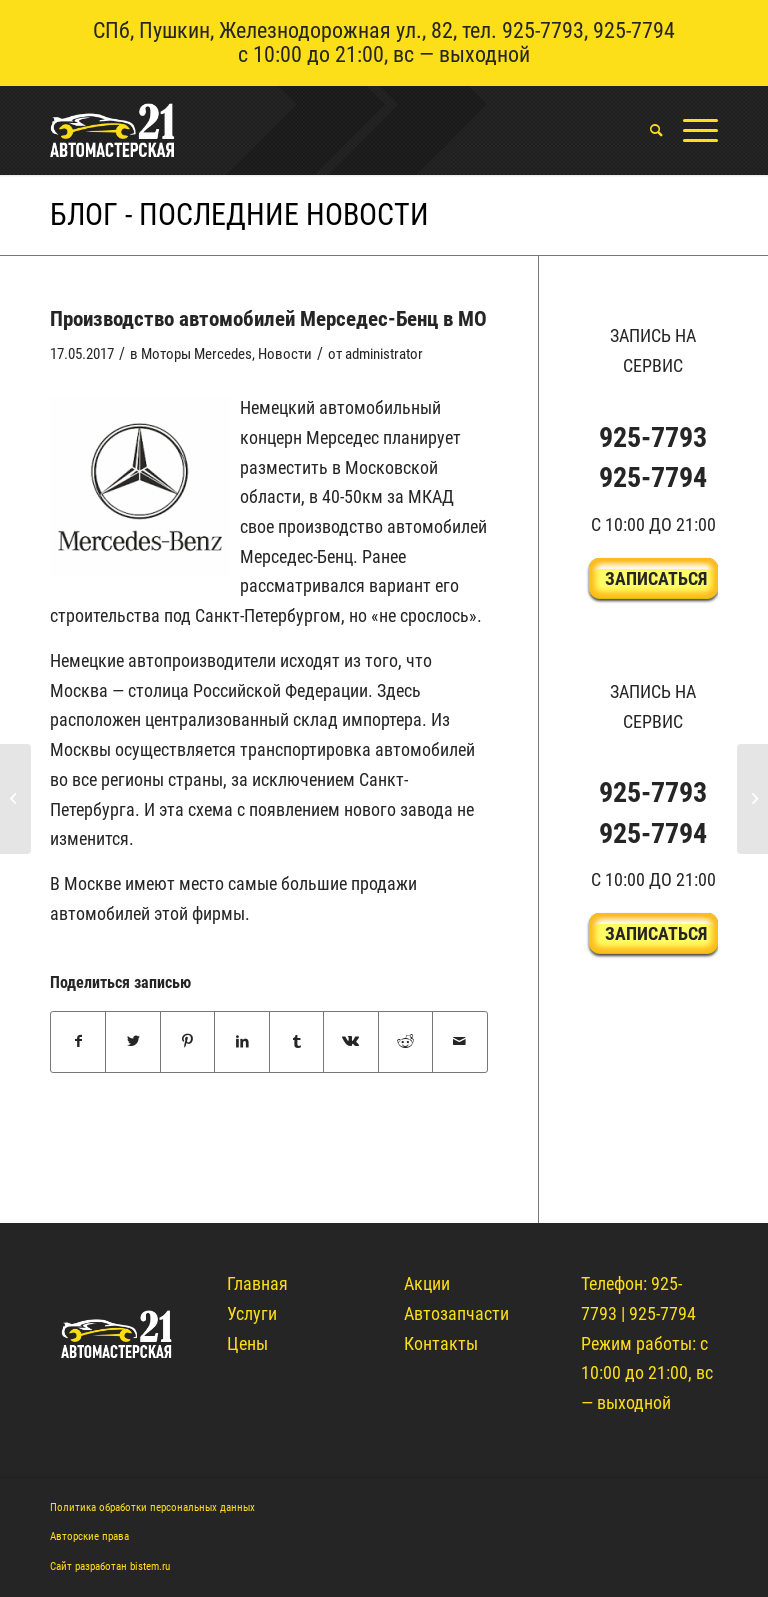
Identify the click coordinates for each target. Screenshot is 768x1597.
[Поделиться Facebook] (78, 1042)
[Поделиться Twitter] (132, 1042)
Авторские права (89, 1536)
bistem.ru (150, 1566)
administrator (384, 354)
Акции (427, 1283)
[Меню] (690, 130)
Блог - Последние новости (239, 214)
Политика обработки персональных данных (152, 1507)
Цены (247, 1343)
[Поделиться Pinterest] (187, 1042)
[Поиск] (646, 130)
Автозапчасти (456, 1313)
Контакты (441, 1343)
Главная (257, 1283)
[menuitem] (646, 130)
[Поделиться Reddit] (405, 1042)
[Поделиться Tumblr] (296, 1042)
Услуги (252, 1313)
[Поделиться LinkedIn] (241, 1042)
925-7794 (634, 30)
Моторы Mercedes (196, 354)
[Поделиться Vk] (350, 1042)
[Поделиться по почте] (459, 1042)
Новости (285, 354)
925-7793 (543, 30)
